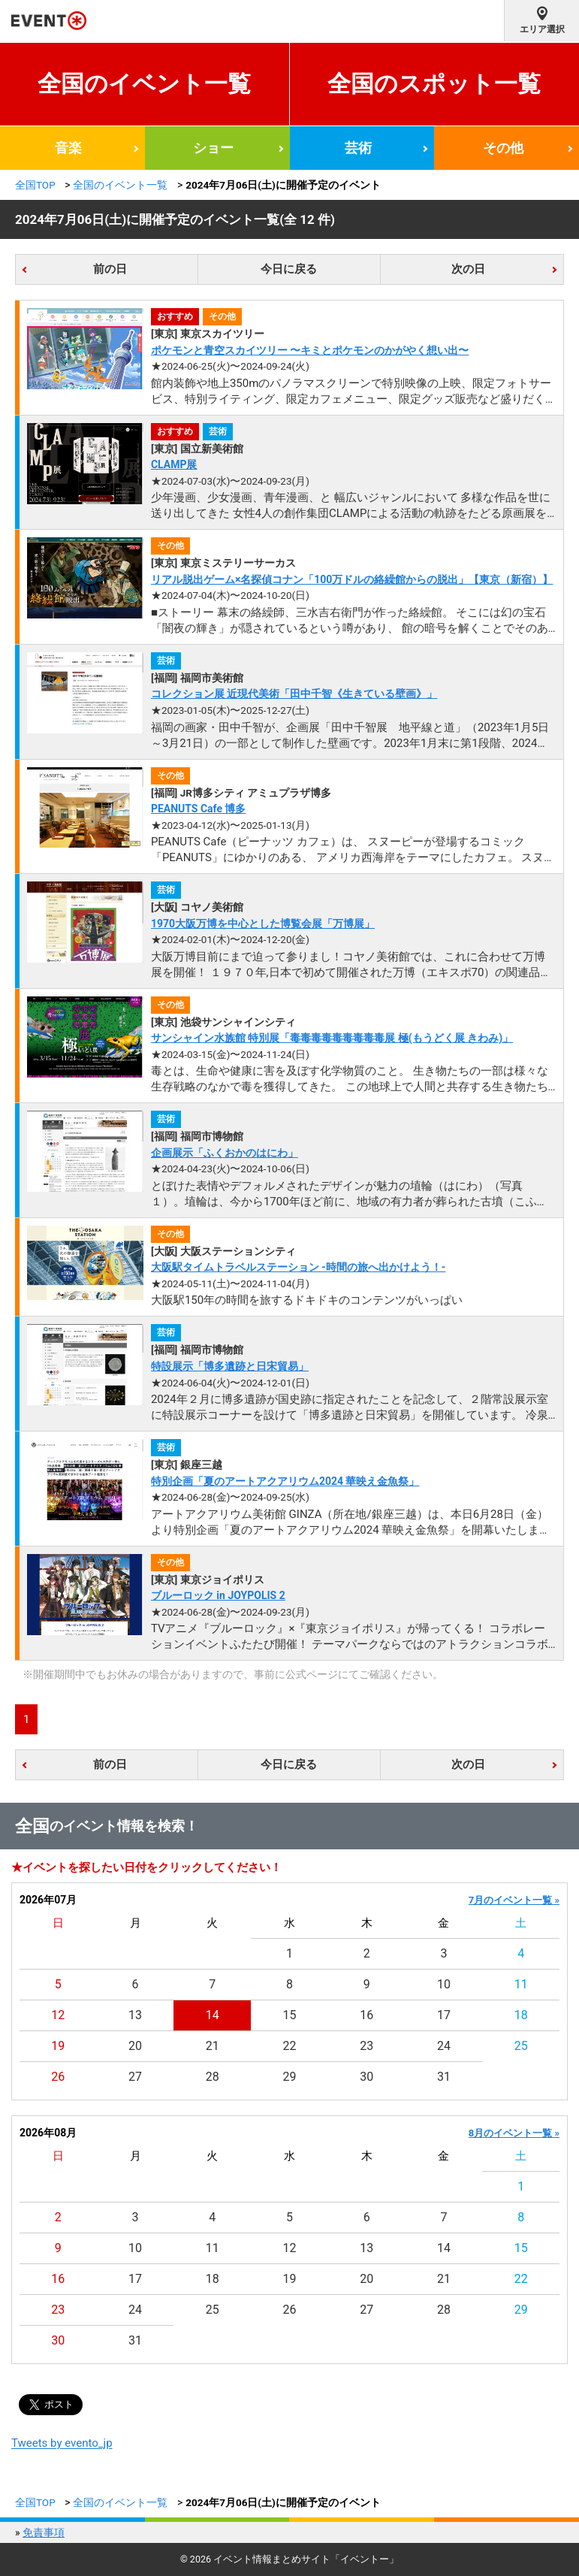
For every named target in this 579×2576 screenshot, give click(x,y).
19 (58, 2046)
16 (366, 2015)
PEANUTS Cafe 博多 (198, 809)
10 (444, 1984)
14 (212, 2015)
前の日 (110, 269)
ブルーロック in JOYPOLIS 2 (218, 1595)
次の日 (468, 269)
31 (444, 2077)
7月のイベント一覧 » (514, 1900)
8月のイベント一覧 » (514, 2133)
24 (444, 2046)
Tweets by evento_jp (62, 2443)
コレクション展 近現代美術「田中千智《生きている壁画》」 (294, 694)
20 (135, 2046)
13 (135, 2015)
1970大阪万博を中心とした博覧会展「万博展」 (263, 924)
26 (58, 2077)
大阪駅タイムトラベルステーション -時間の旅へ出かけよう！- (298, 1267)
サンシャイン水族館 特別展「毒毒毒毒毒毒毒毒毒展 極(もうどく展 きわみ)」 (332, 1038)
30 (366, 2077)
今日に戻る (289, 269)
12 (58, 2015)
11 (521, 1984)
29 (290, 2077)
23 (366, 2046)
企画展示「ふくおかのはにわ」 (224, 1153)
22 (290, 2046)
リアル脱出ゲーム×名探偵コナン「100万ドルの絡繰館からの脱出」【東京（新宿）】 (352, 579)
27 (135, 2077)
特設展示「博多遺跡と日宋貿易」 (230, 1366)
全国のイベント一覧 (144, 84)
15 (290, 2015)
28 (212, 2077)
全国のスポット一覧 (434, 84)
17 (444, 2015)
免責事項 (44, 2532)
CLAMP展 (174, 464)
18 (521, 2015)
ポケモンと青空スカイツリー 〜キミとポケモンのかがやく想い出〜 (310, 350)
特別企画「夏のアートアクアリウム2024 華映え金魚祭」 (285, 1481)
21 (212, 2046)
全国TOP (35, 185)
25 (521, 2046)
